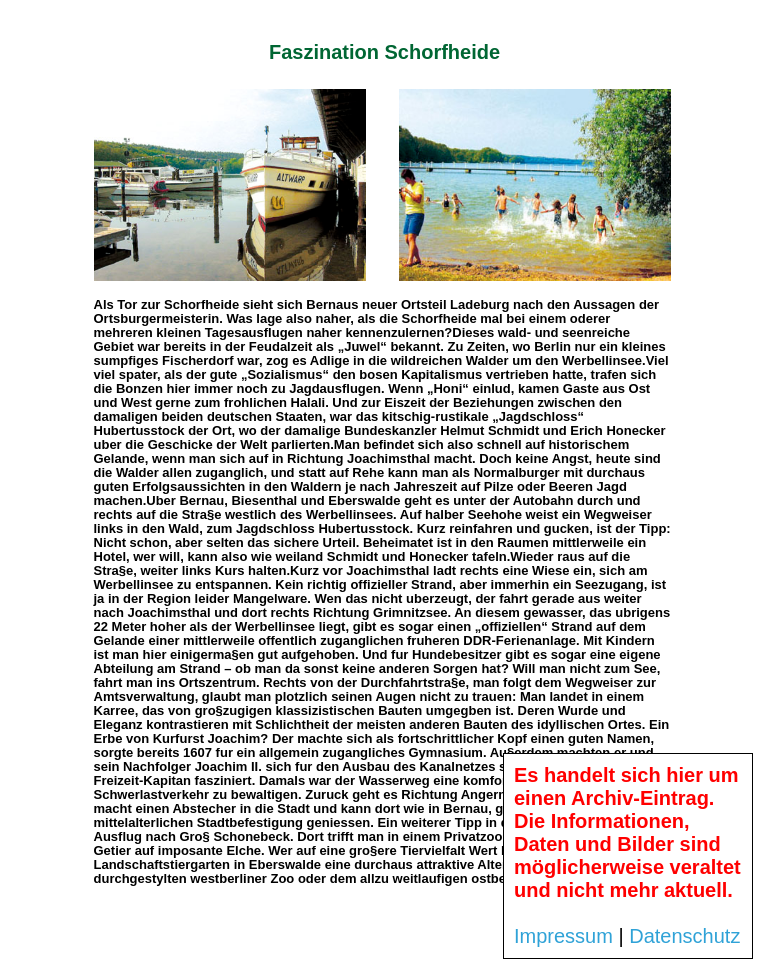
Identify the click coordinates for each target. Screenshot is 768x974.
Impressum (563, 936)
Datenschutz (684, 936)
